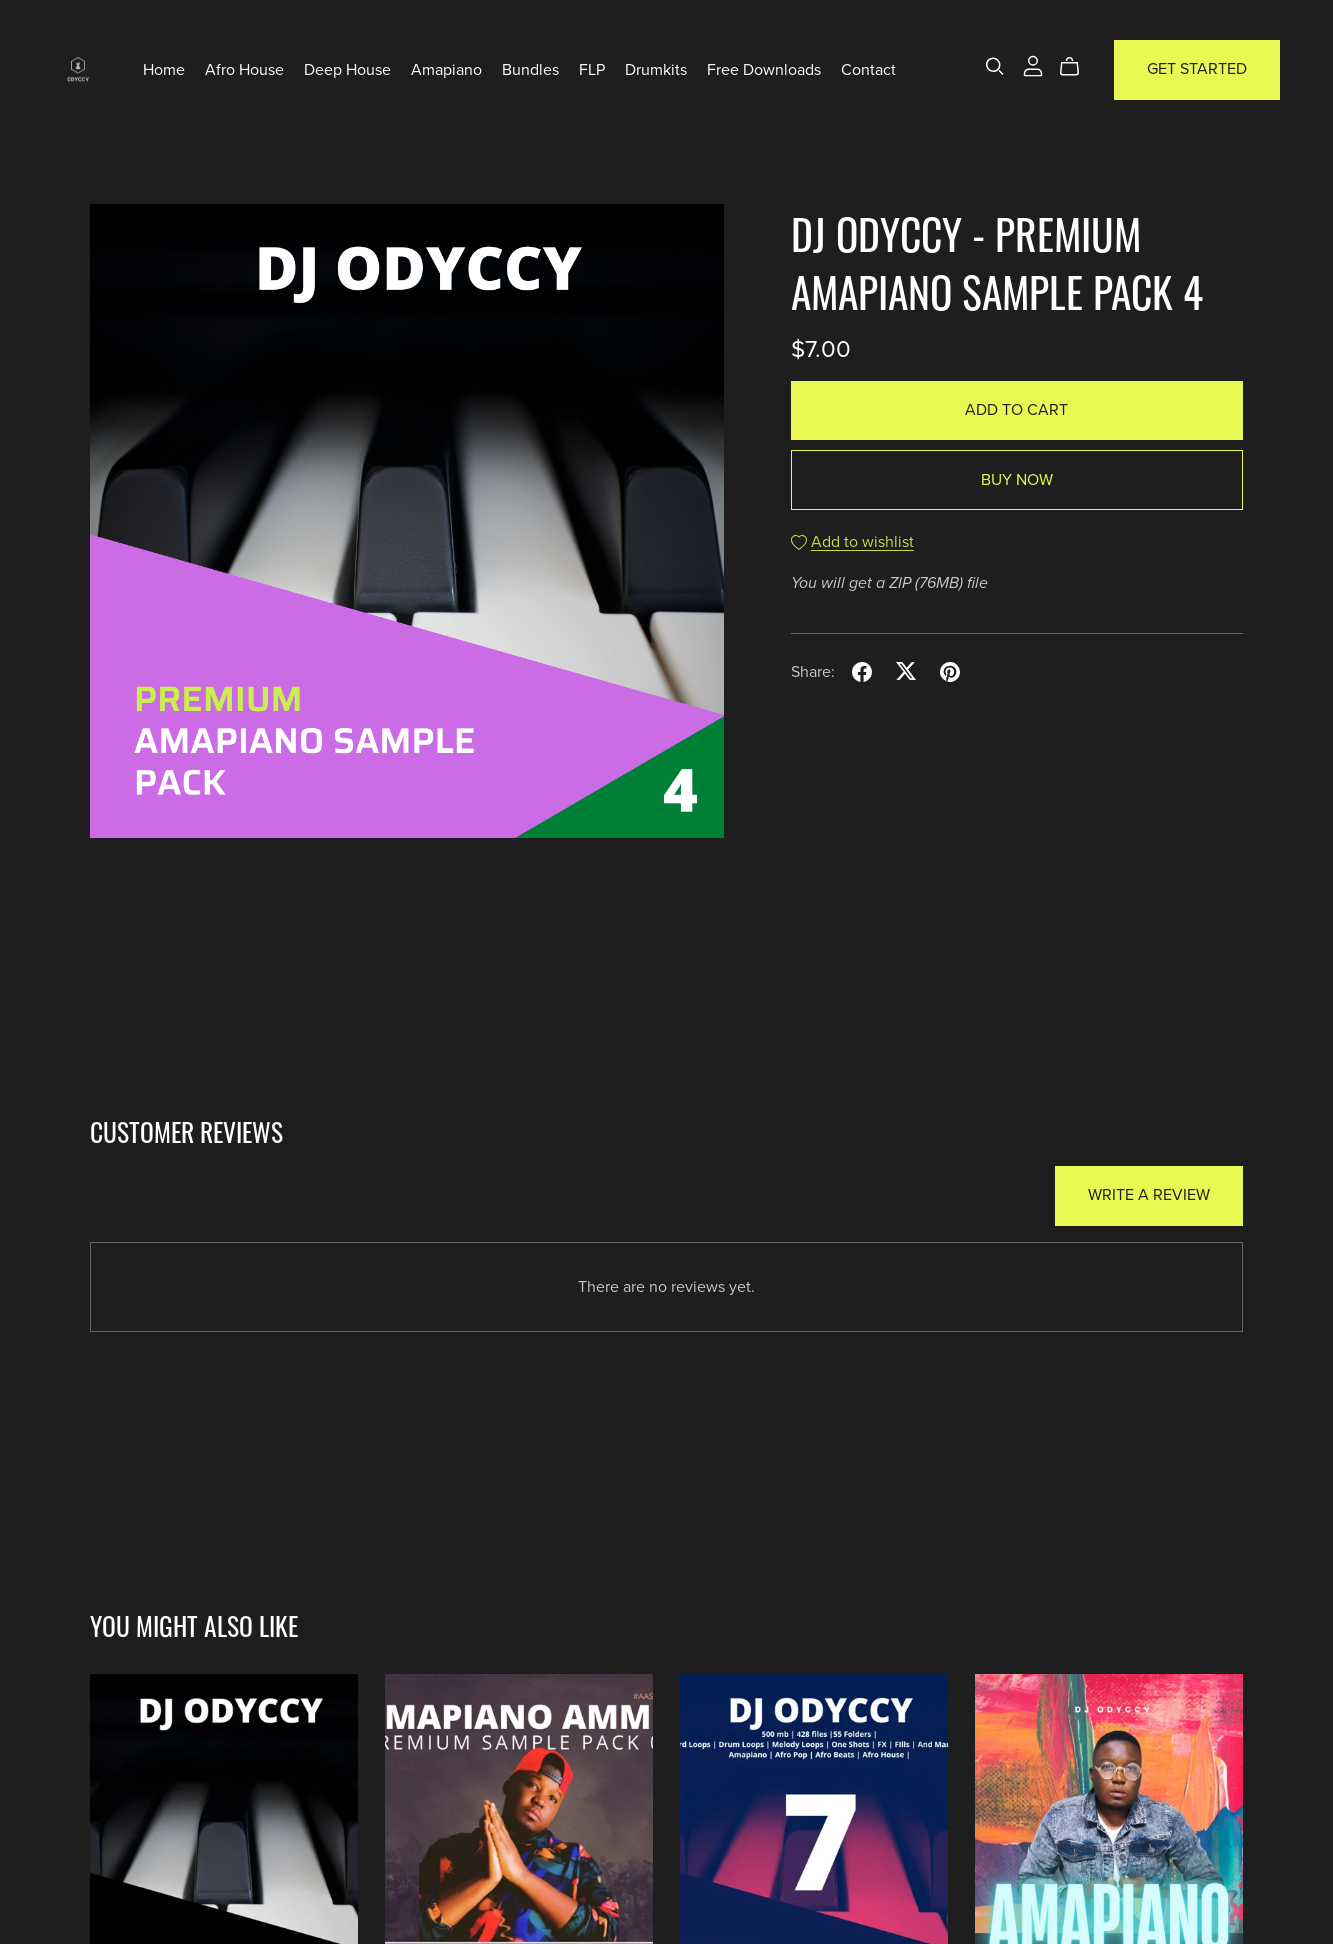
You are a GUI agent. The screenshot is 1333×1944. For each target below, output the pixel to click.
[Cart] (1077, 67)
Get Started (1197, 69)
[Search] (995, 66)
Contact (868, 69)
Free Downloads (764, 69)
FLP (592, 69)
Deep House (347, 69)
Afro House (244, 69)
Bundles (530, 69)
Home (164, 69)
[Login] (1033, 65)
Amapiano (446, 69)
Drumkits (656, 69)
